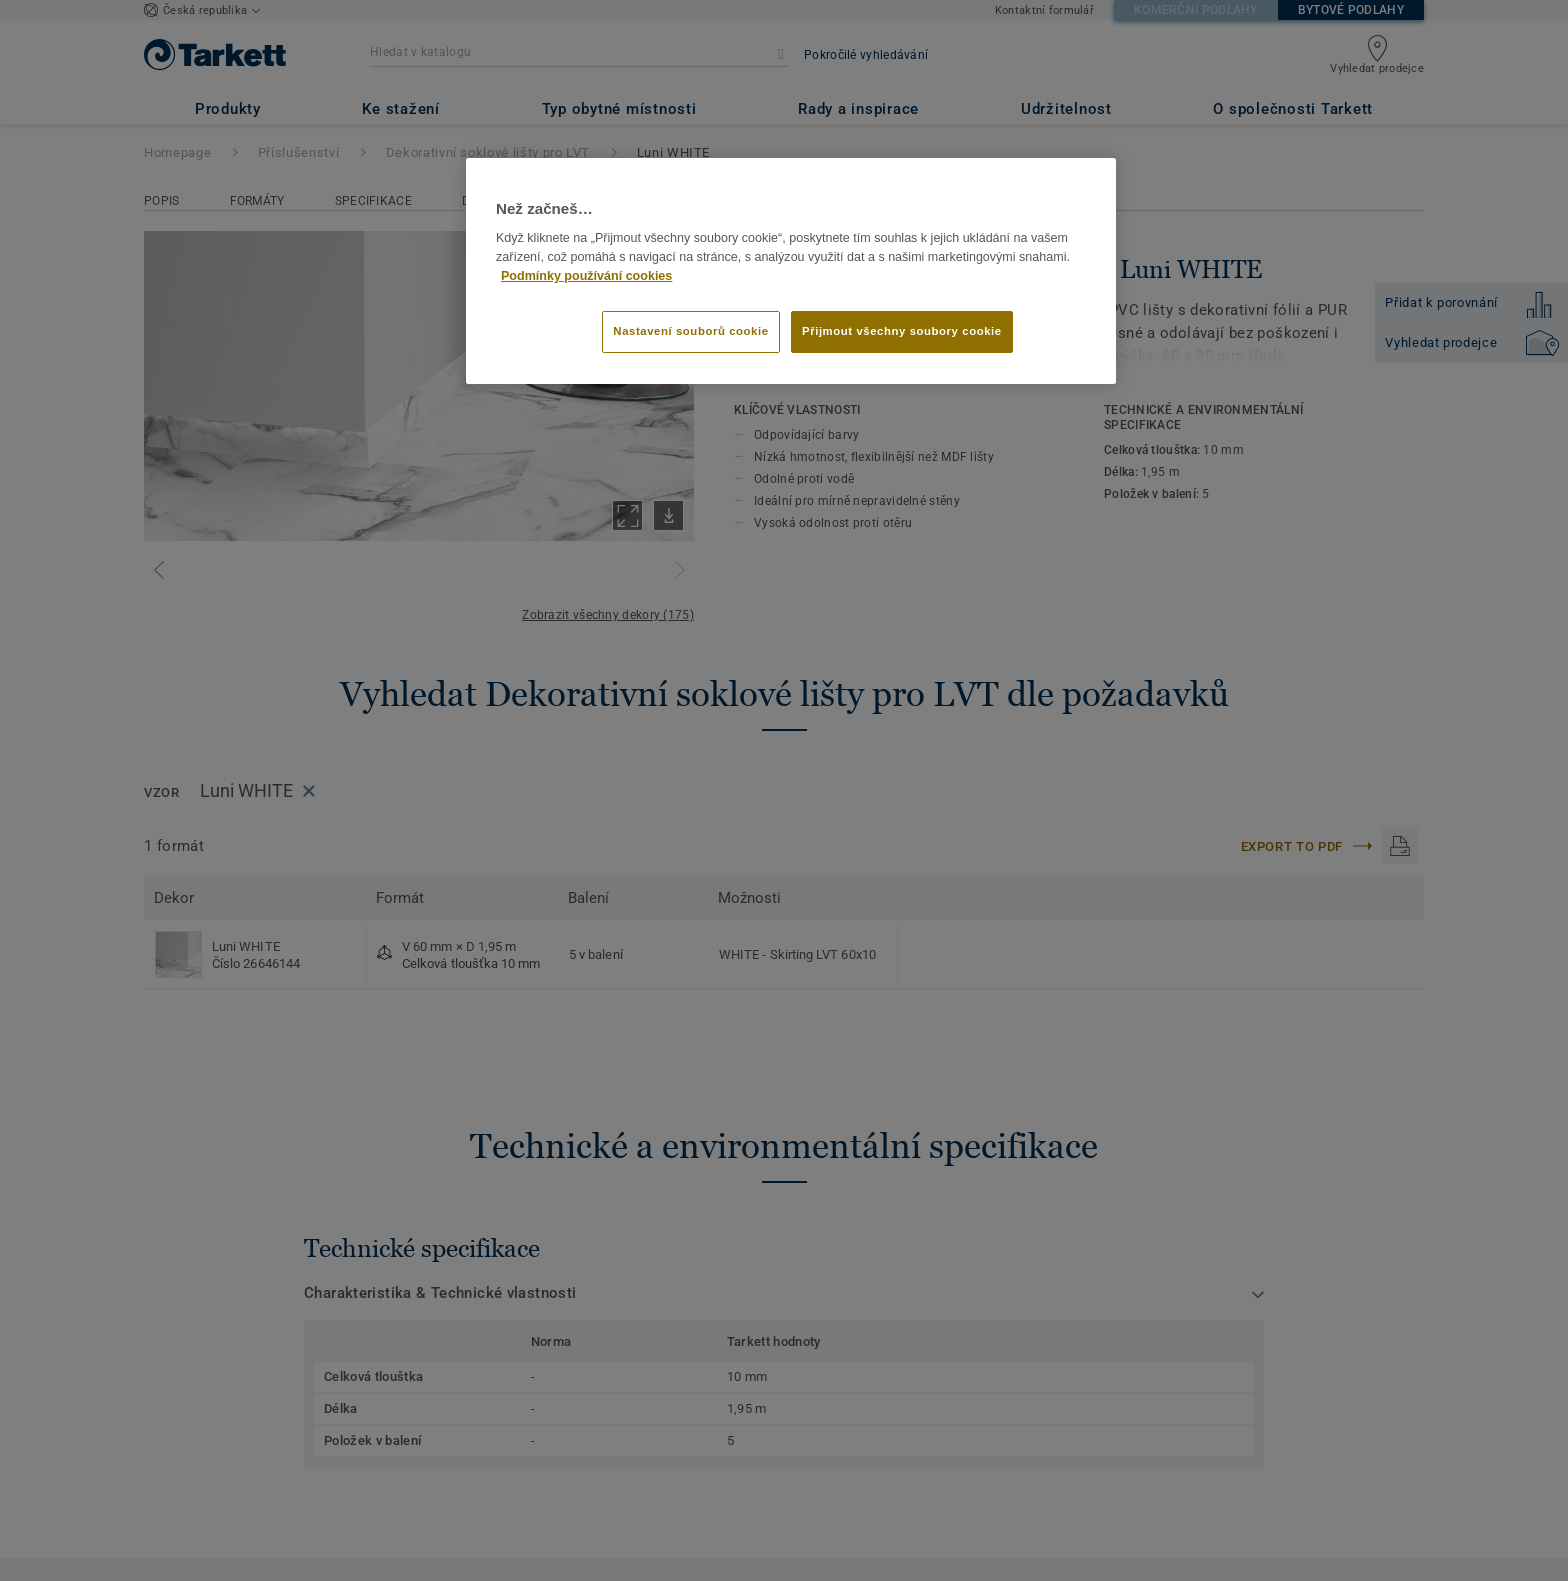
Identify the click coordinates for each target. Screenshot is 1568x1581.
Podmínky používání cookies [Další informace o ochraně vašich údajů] (586, 276)
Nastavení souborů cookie (690, 331)
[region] (791, 271)
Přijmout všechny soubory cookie (902, 331)
